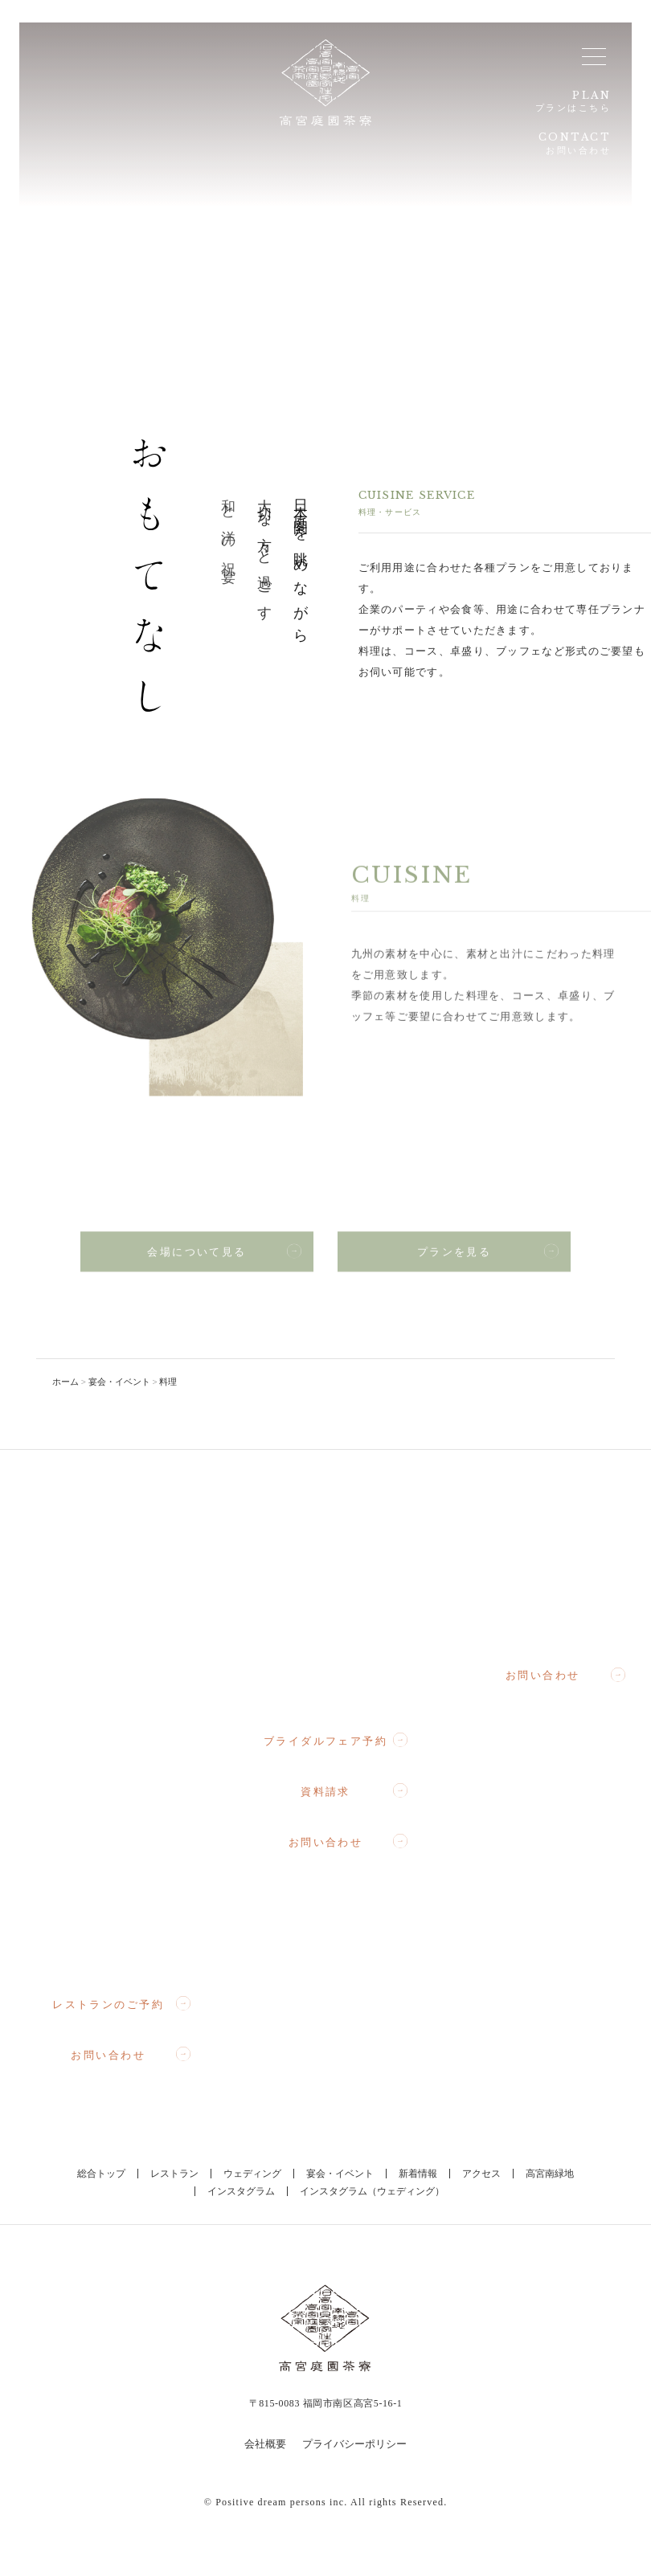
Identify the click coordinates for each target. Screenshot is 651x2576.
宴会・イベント (340, 2173)
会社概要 (265, 2444)
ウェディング (252, 2173)
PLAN (572, 102)
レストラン (174, 2173)
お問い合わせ (130, 2055)
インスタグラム (241, 2191)
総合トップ (101, 2173)
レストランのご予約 (121, 2004)
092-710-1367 (340, 1685)
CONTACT (570, 147)
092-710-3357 (122, 1947)
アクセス (481, 2173)
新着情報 (418, 2173)
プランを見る (488, 1258)
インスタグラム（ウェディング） (372, 2191)
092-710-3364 (557, 1619)
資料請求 (354, 1791)
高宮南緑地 (550, 2173)
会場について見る (224, 1258)
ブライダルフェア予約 (336, 1741)
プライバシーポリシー (354, 2444)
